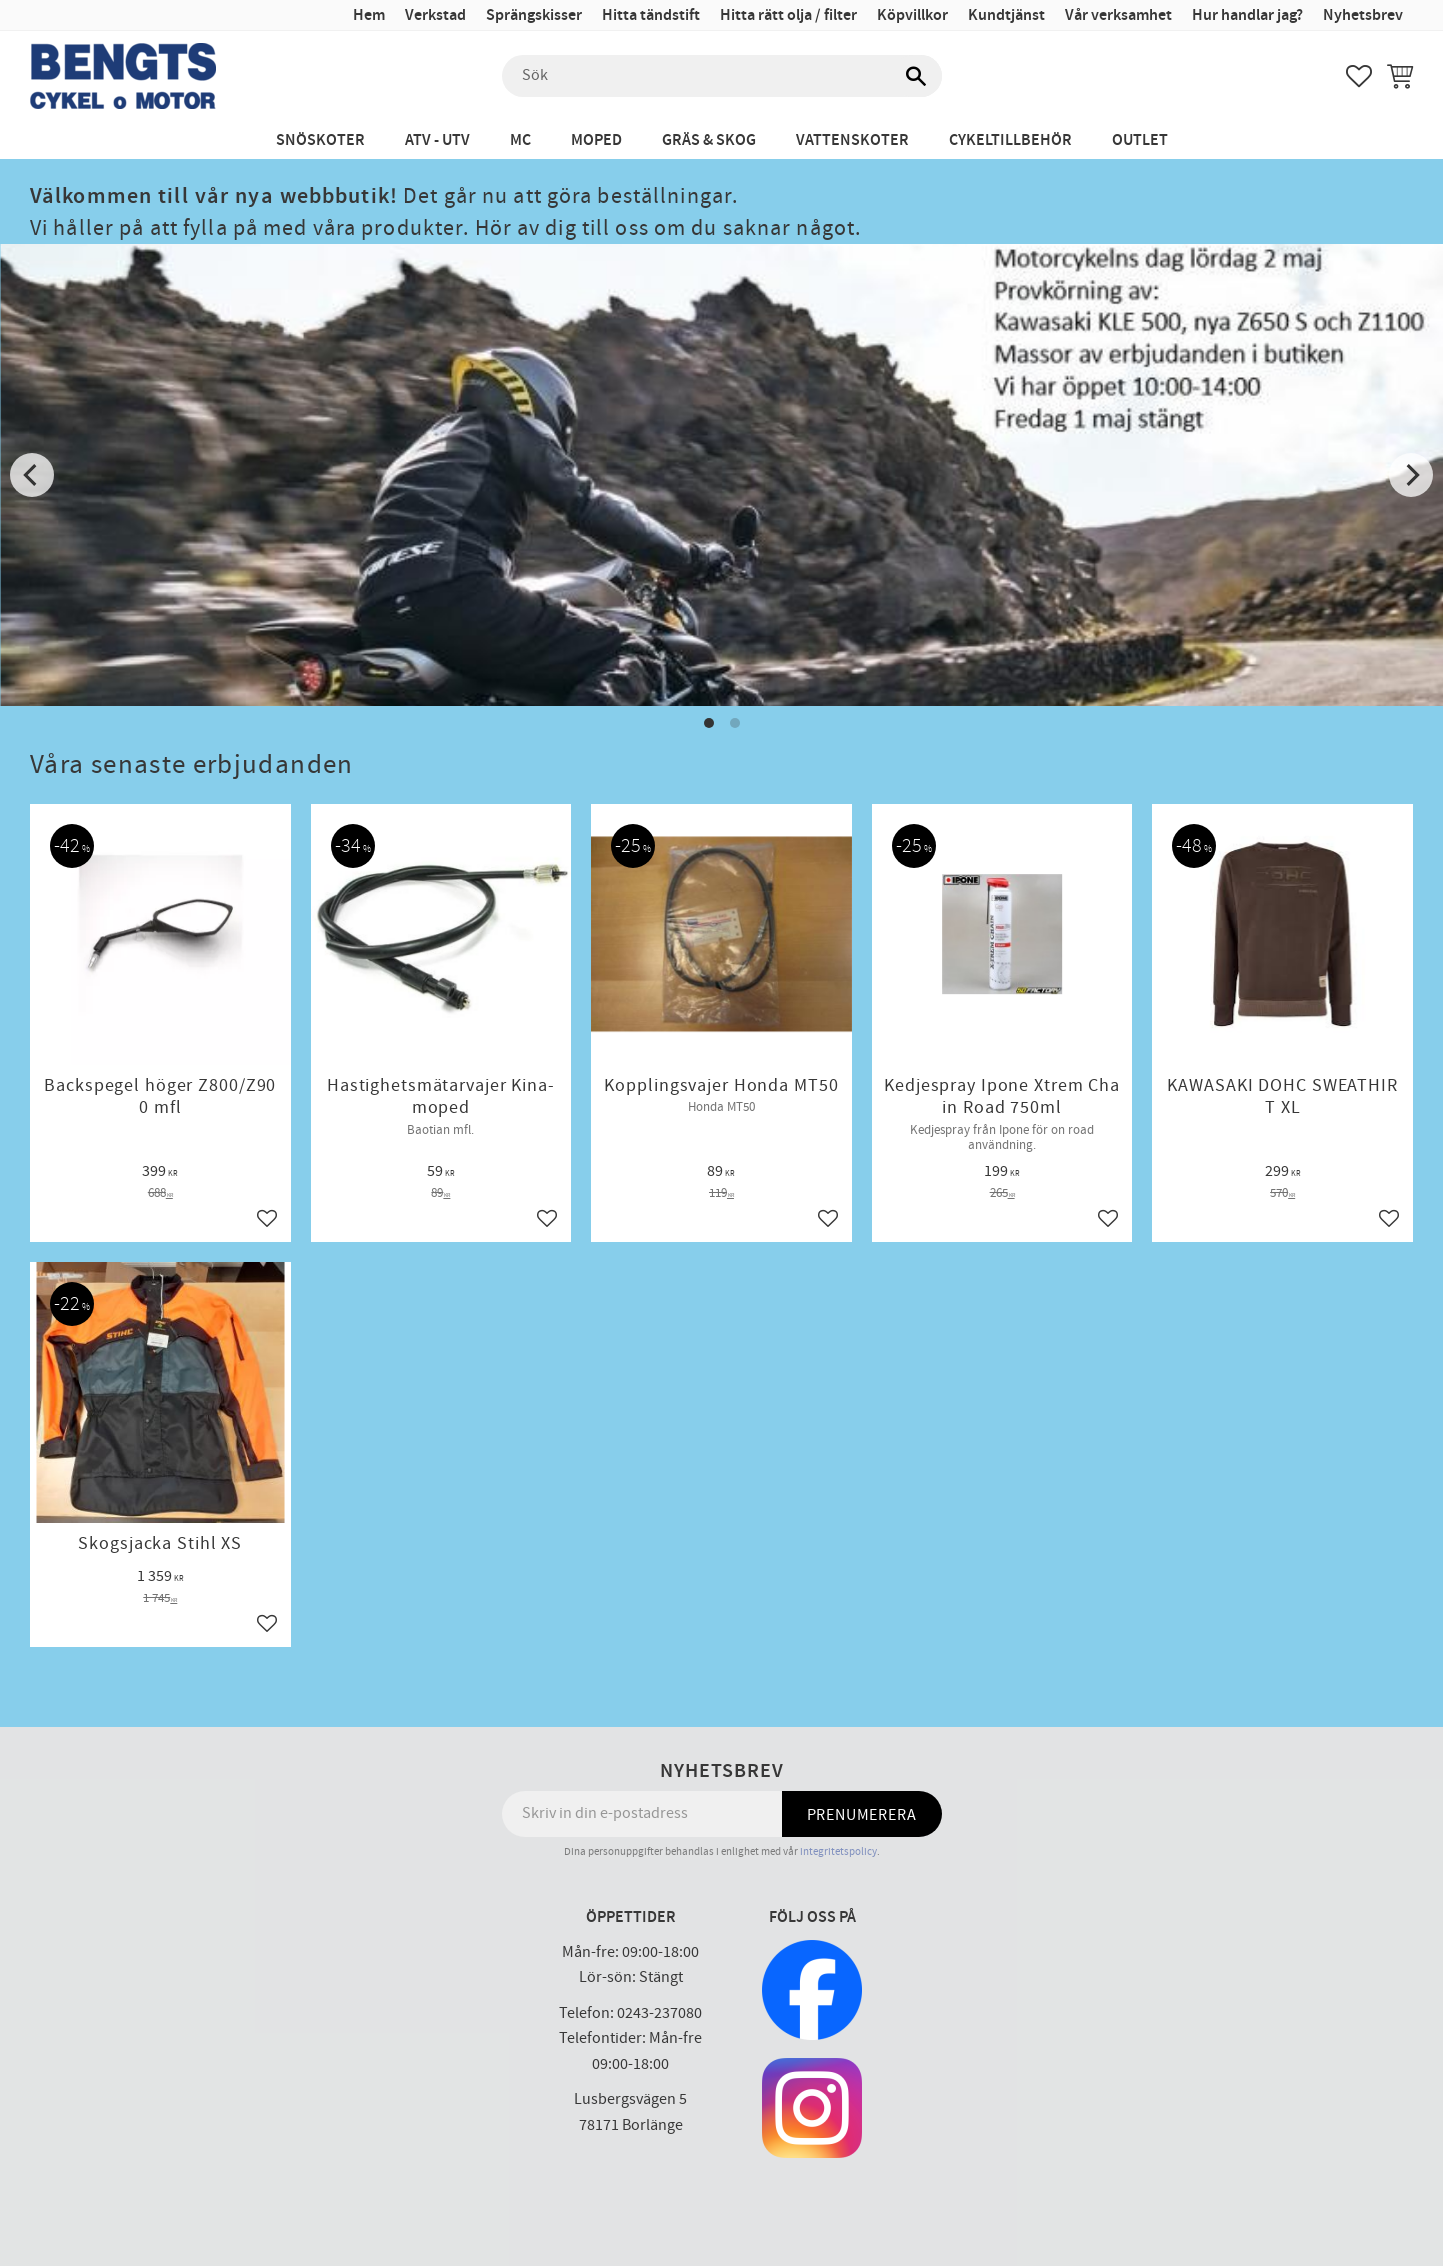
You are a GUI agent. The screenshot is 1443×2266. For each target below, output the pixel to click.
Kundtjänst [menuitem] (1006, 15)
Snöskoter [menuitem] (320, 140)
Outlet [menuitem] (1140, 140)
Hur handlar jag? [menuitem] (1247, 15)
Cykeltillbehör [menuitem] (1010, 140)
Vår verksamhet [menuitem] (1118, 15)
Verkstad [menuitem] (435, 15)
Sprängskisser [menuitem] (534, 15)
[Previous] (32, 475)
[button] (1359, 76)
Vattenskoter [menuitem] (852, 140)
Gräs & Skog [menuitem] (709, 140)
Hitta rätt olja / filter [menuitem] (788, 15)
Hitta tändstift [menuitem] (651, 15)
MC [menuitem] (520, 140)
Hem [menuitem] (369, 15)
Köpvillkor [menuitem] (912, 15)
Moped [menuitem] (596, 140)
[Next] (1411, 475)
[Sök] (917, 76)
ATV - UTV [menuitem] (437, 140)
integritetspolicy (838, 1851)
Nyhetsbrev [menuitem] (1363, 15)
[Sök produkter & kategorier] (722, 76)
